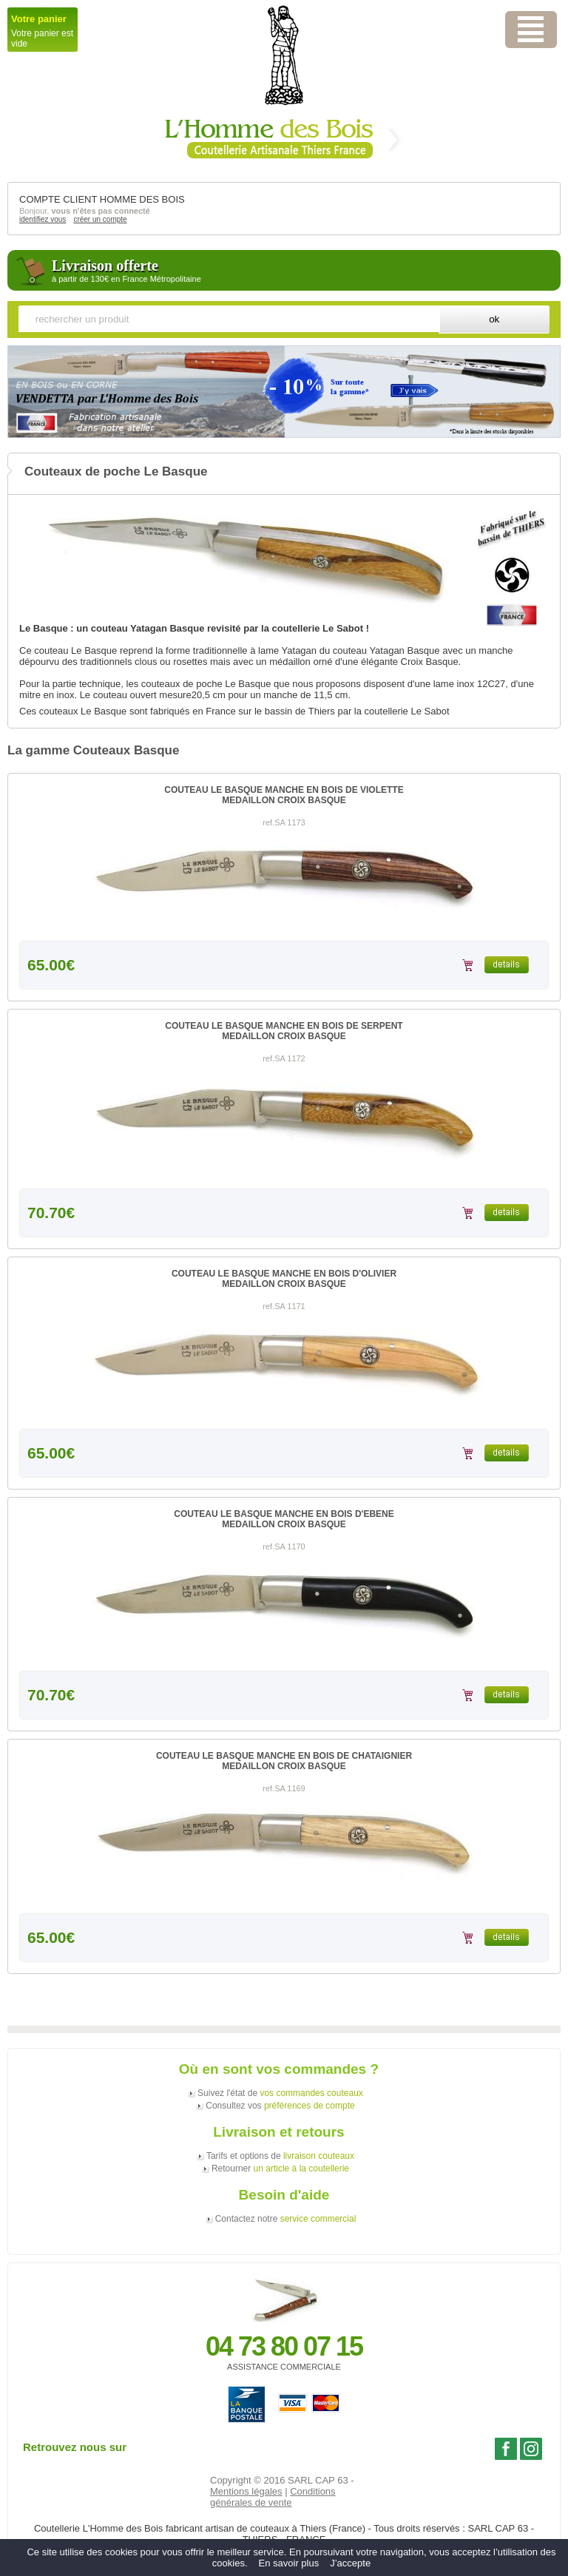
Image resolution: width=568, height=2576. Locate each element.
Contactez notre (285, 2219)
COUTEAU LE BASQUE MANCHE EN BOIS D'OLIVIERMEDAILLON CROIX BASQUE (284, 1278)
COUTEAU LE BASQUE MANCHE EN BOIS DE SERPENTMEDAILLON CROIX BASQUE (283, 1031)
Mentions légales (246, 2491)
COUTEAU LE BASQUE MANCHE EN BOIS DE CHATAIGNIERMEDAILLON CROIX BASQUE (284, 1761)
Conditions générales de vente (273, 2497)
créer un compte (99, 219)
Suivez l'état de (280, 2093)
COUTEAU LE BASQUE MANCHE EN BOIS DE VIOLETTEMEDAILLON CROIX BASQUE (283, 795)
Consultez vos (280, 2105)
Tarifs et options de (280, 2156)
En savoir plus (289, 2563)
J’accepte (350, 2563)
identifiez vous (42, 219)
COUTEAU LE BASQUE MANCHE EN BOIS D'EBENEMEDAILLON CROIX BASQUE (284, 1519)
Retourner (280, 2168)
